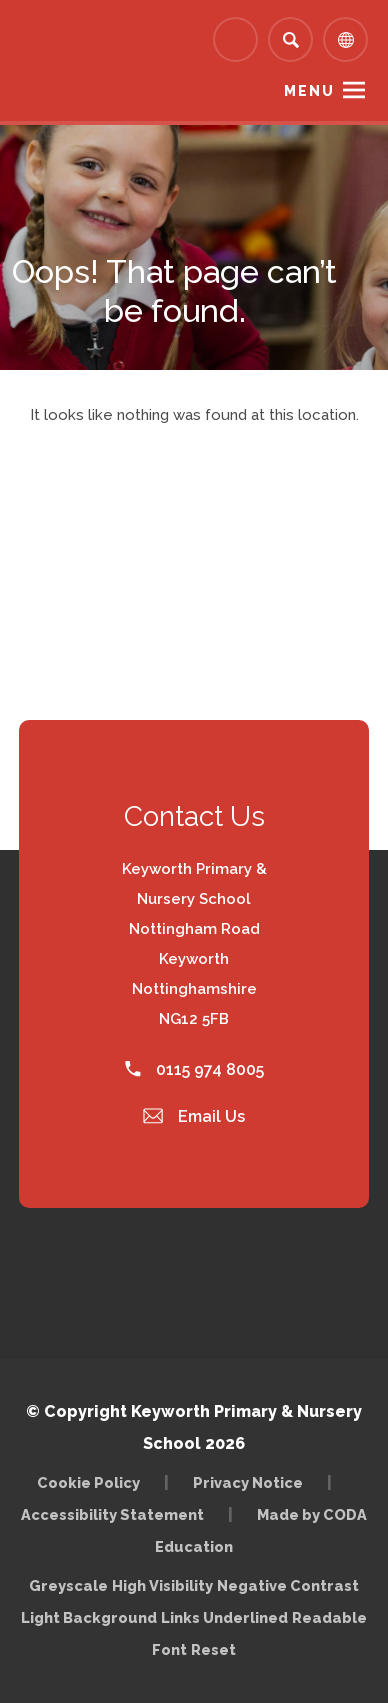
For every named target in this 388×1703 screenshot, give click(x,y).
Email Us (194, 1116)
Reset (213, 1649)
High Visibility (162, 1585)
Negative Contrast (288, 1585)
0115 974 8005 (194, 1069)
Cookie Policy (88, 1482)
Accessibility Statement (112, 1514)
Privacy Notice (248, 1482)
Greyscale (68, 1585)
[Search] (290, 39)
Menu (309, 91)
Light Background (89, 1617)
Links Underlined (224, 1617)
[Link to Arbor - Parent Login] (235, 39)
